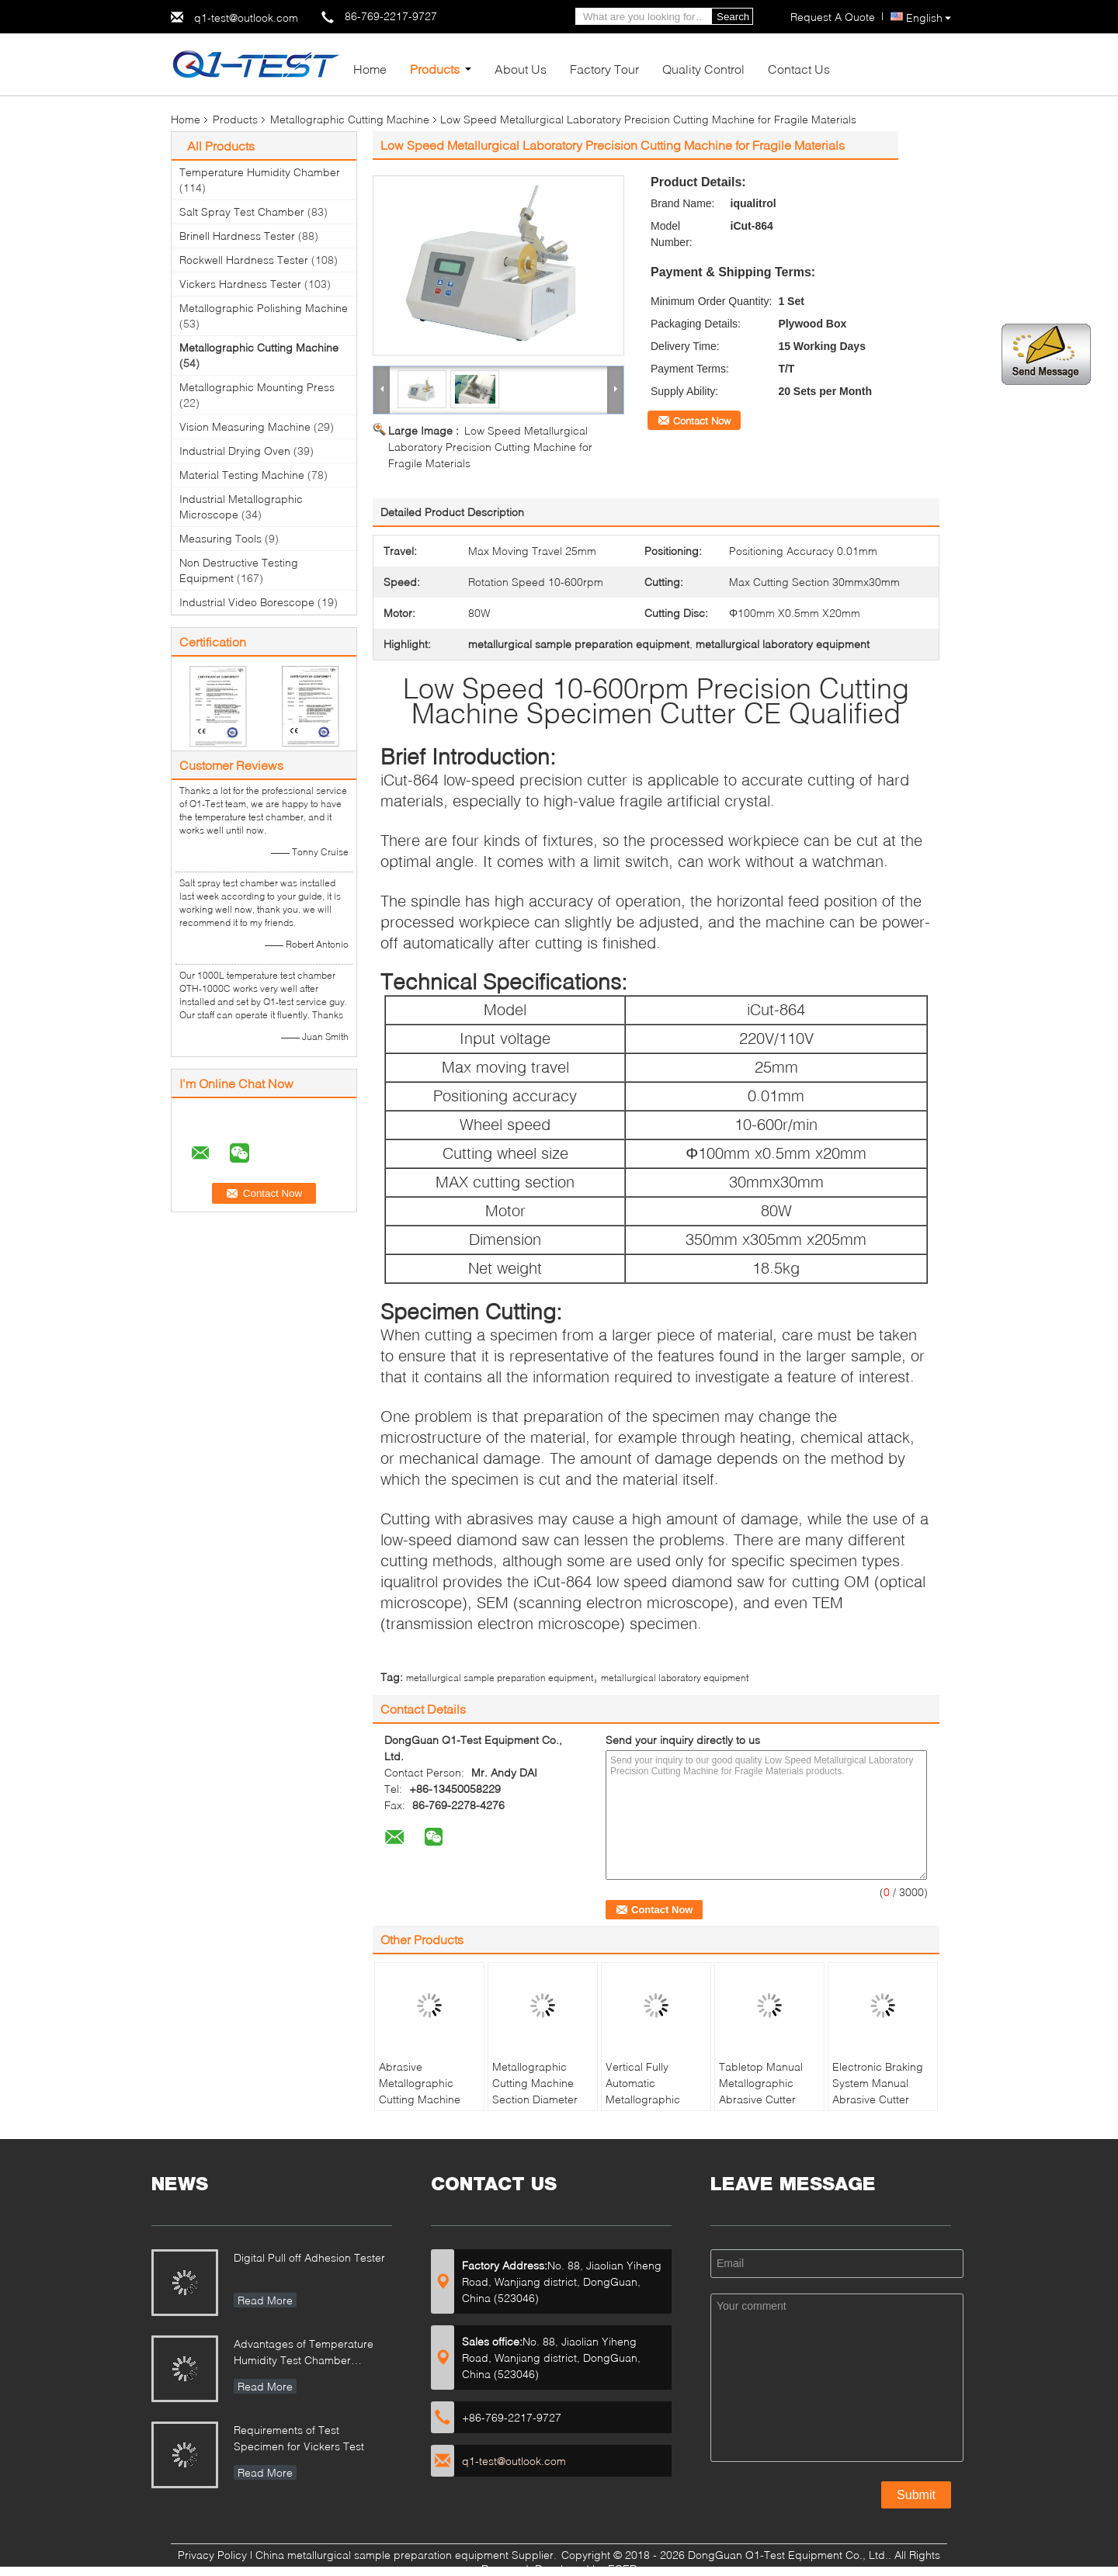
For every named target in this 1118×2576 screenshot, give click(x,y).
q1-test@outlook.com (246, 17)
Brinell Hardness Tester (237, 235)
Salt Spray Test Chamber (241, 211)
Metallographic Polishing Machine (263, 307)
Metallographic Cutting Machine (349, 119)
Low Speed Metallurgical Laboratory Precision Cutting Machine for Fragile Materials (490, 447)
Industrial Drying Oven (234, 450)
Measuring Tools (220, 538)
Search (733, 17)
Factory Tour (604, 68)
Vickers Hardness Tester (240, 283)
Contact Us (799, 68)
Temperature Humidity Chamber (259, 172)
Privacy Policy (212, 2554)
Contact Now (702, 420)
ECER (622, 2568)
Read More (265, 2300)
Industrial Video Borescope (246, 601)
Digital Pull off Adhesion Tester (309, 2257)
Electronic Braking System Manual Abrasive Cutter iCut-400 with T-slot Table (879, 2099)
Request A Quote (832, 16)
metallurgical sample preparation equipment (499, 1677)
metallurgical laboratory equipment (674, 1677)
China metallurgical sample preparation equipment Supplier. (407, 2554)
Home (370, 68)
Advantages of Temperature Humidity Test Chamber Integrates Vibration (303, 2353)
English (928, 17)
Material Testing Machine (241, 474)
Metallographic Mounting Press (257, 387)
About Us (521, 68)
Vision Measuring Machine (245, 426)
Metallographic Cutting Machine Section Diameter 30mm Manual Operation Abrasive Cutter (540, 2107)
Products (435, 68)
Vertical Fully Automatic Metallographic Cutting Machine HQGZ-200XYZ (646, 2099)
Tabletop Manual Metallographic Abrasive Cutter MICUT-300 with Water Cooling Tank (767, 2099)
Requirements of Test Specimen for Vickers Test (299, 2438)
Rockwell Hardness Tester (243, 259)
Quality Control (703, 68)
